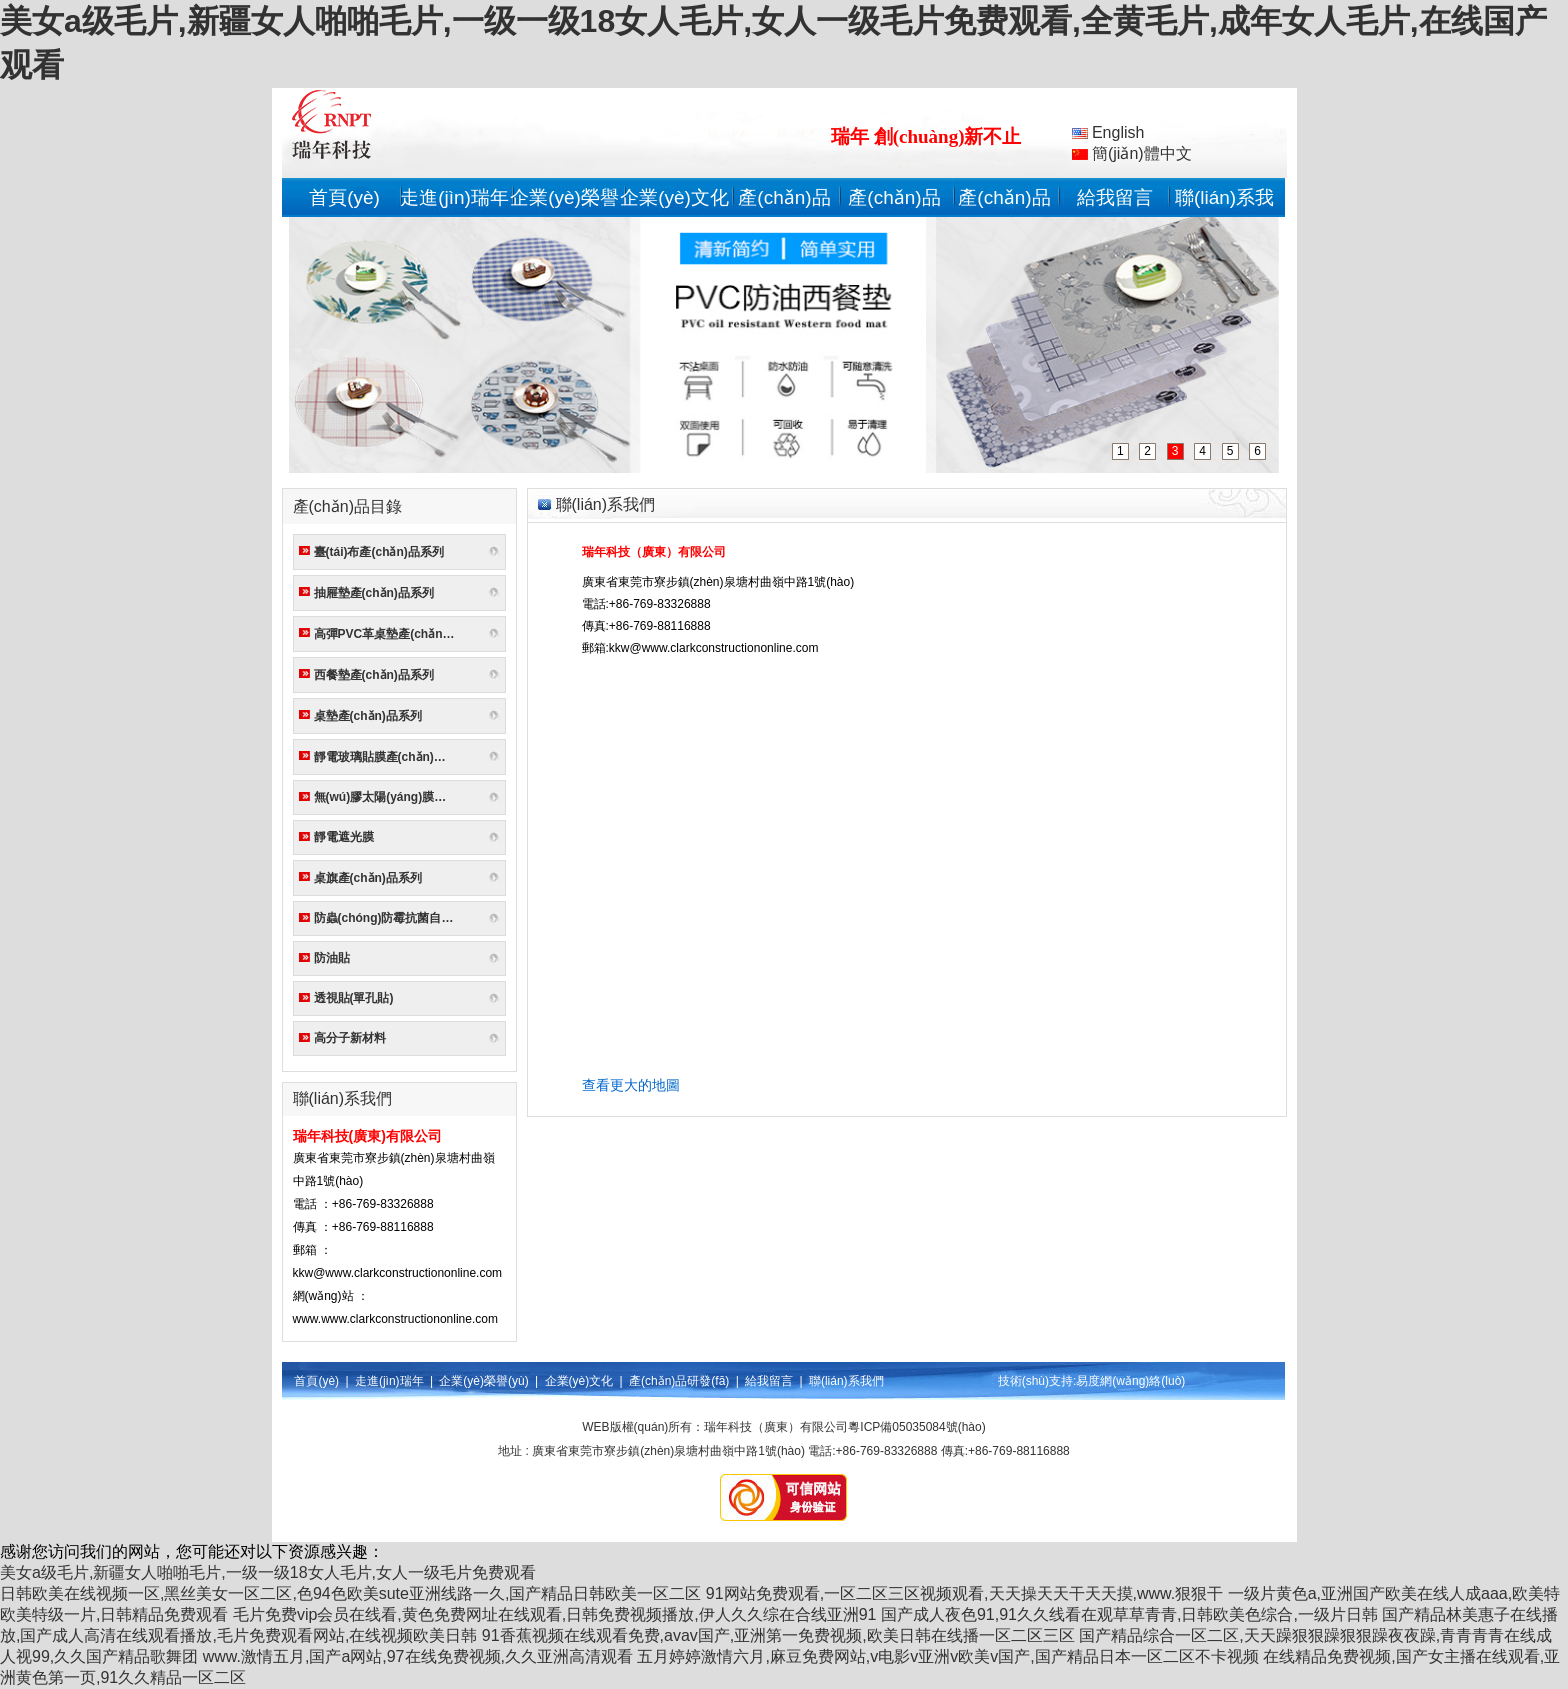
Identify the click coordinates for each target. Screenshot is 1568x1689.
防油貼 (332, 958)
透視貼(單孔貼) (354, 998)
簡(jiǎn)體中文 (1132, 153)
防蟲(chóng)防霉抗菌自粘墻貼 (388, 918)
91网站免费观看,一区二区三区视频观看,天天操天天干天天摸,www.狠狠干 (964, 1593)
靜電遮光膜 (344, 837)
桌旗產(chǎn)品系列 (368, 878)
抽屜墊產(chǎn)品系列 (374, 593)
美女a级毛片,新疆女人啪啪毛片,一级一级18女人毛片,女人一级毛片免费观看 (268, 1572)
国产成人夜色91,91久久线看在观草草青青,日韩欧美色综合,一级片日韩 (1129, 1614)
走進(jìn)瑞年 (454, 197)
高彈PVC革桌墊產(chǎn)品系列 (388, 634)
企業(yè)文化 (674, 197)
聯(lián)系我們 (846, 1381)
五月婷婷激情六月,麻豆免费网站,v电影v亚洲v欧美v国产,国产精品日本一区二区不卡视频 (947, 1656)
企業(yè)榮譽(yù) (483, 1381)
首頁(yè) (344, 197)
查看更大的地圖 (631, 1085)
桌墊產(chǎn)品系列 (368, 716)
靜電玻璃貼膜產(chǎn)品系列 (388, 757)
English (1108, 132)
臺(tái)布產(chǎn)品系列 (379, 552)
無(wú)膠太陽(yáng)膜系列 (386, 797)
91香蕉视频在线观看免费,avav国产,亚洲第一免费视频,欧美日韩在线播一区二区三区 (778, 1635)
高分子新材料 (350, 1038)
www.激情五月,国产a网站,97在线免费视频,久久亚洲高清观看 (418, 1656)
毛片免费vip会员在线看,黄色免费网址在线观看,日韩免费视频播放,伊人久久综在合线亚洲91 (555, 1614)
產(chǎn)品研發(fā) (679, 1381)
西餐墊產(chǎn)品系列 (374, 675)
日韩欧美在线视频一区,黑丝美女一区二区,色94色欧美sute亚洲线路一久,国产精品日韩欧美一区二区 (350, 1593)
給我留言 (1115, 197)
